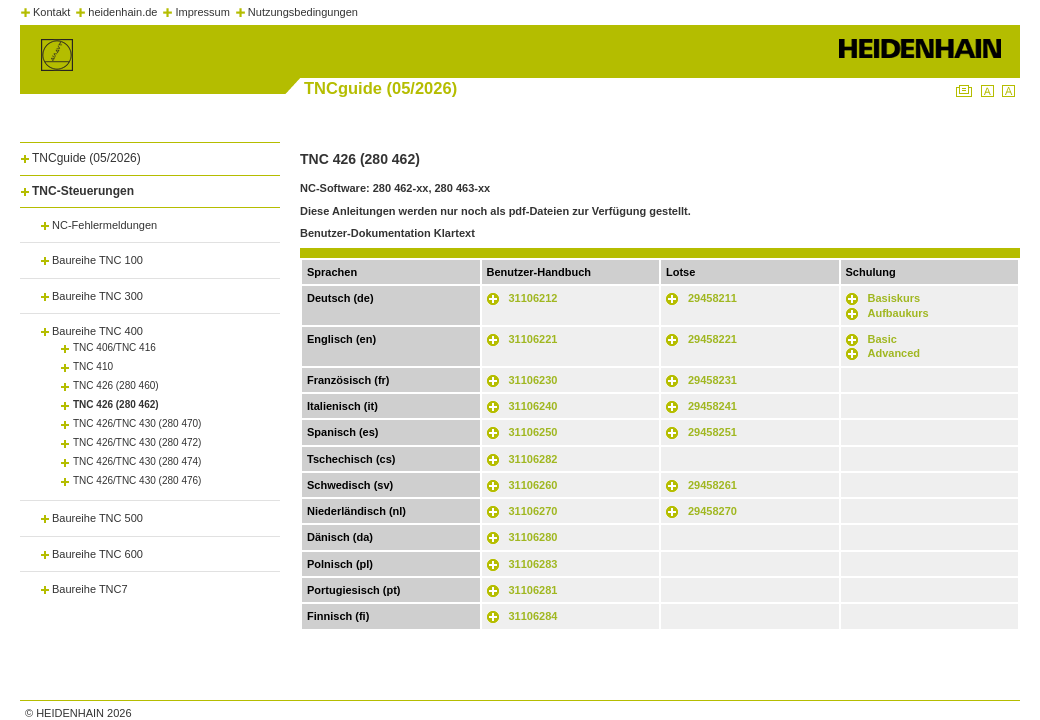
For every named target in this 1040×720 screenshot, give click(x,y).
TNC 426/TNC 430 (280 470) (137, 423)
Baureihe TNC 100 (97, 260)
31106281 (533, 590)
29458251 (712, 432)
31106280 (533, 537)
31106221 (533, 339)
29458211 (712, 298)
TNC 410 (93, 366)
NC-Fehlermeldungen (104, 225)
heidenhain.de (122, 12)
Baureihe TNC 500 (97, 518)
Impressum (202, 12)
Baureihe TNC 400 (97, 331)
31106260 (533, 485)
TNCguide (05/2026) (86, 158)
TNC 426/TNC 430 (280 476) (137, 480)
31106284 (533, 616)
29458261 (712, 485)
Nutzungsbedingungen (303, 12)
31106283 (533, 564)
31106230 (533, 380)
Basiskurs (894, 298)
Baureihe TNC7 (90, 589)
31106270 (533, 511)
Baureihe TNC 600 (97, 554)
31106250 (533, 432)
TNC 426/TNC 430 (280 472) (137, 442)
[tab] (150, 154)
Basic (882, 339)
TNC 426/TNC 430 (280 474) (137, 461)
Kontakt (51, 12)
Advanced (894, 353)
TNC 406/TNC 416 (114, 347)
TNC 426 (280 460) (116, 385)
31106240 (533, 406)
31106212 (533, 298)
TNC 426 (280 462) (116, 404)
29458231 (712, 380)
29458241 (712, 406)
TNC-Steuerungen (83, 191)
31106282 (533, 459)
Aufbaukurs (898, 313)
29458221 (712, 339)
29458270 (712, 511)
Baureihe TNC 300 (97, 296)
